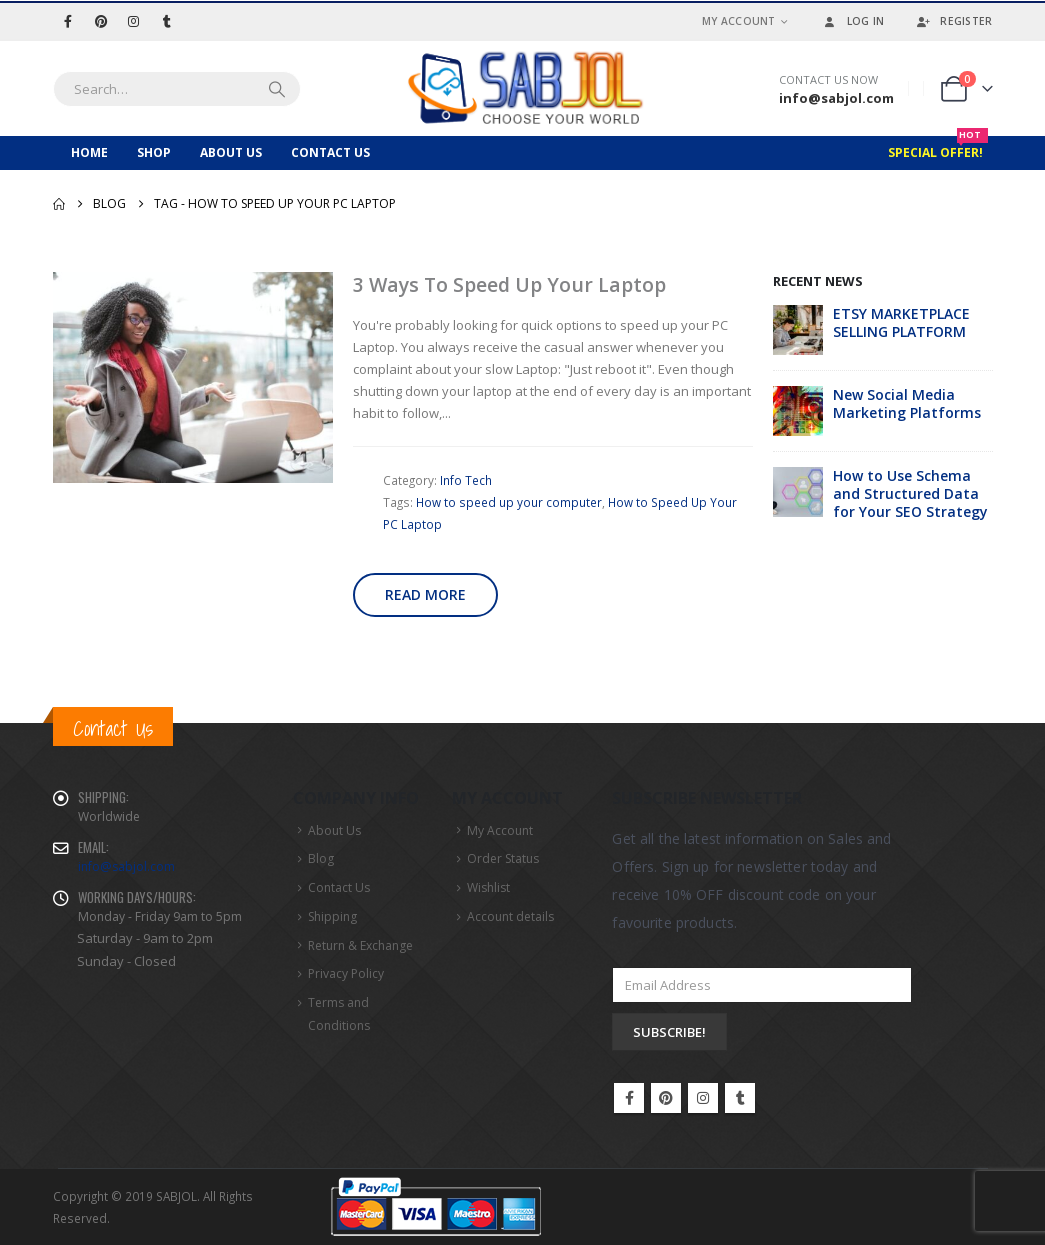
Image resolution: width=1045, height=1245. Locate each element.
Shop (154, 152)
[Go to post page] (798, 329)
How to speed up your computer (509, 502)
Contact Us (330, 152)
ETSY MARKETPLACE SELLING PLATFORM (901, 322)
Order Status (503, 858)
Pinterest (666, 1098)
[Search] (277, 89)
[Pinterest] (101, 21)
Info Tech (466, 480)
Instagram (703, 1098)
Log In (853, 21)
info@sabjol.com (126, 866)
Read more (425, 594)
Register (953, 21)
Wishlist (488, 887)
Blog (321, 858)
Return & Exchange (360, 945)
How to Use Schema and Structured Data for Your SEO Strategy (910, 493)
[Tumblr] (167, 21)
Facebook (629, 1098)
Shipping (332, 916)
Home (89, 152)
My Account (739, 21)
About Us (231, 152)
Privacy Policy (346, 973)
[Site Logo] (523, 88)
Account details (510, 916)
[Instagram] (134, 21)
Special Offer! (938, 148)
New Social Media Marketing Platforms (907, 403)
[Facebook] (68, 21)
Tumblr (740, 1098)
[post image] (193, 377)
